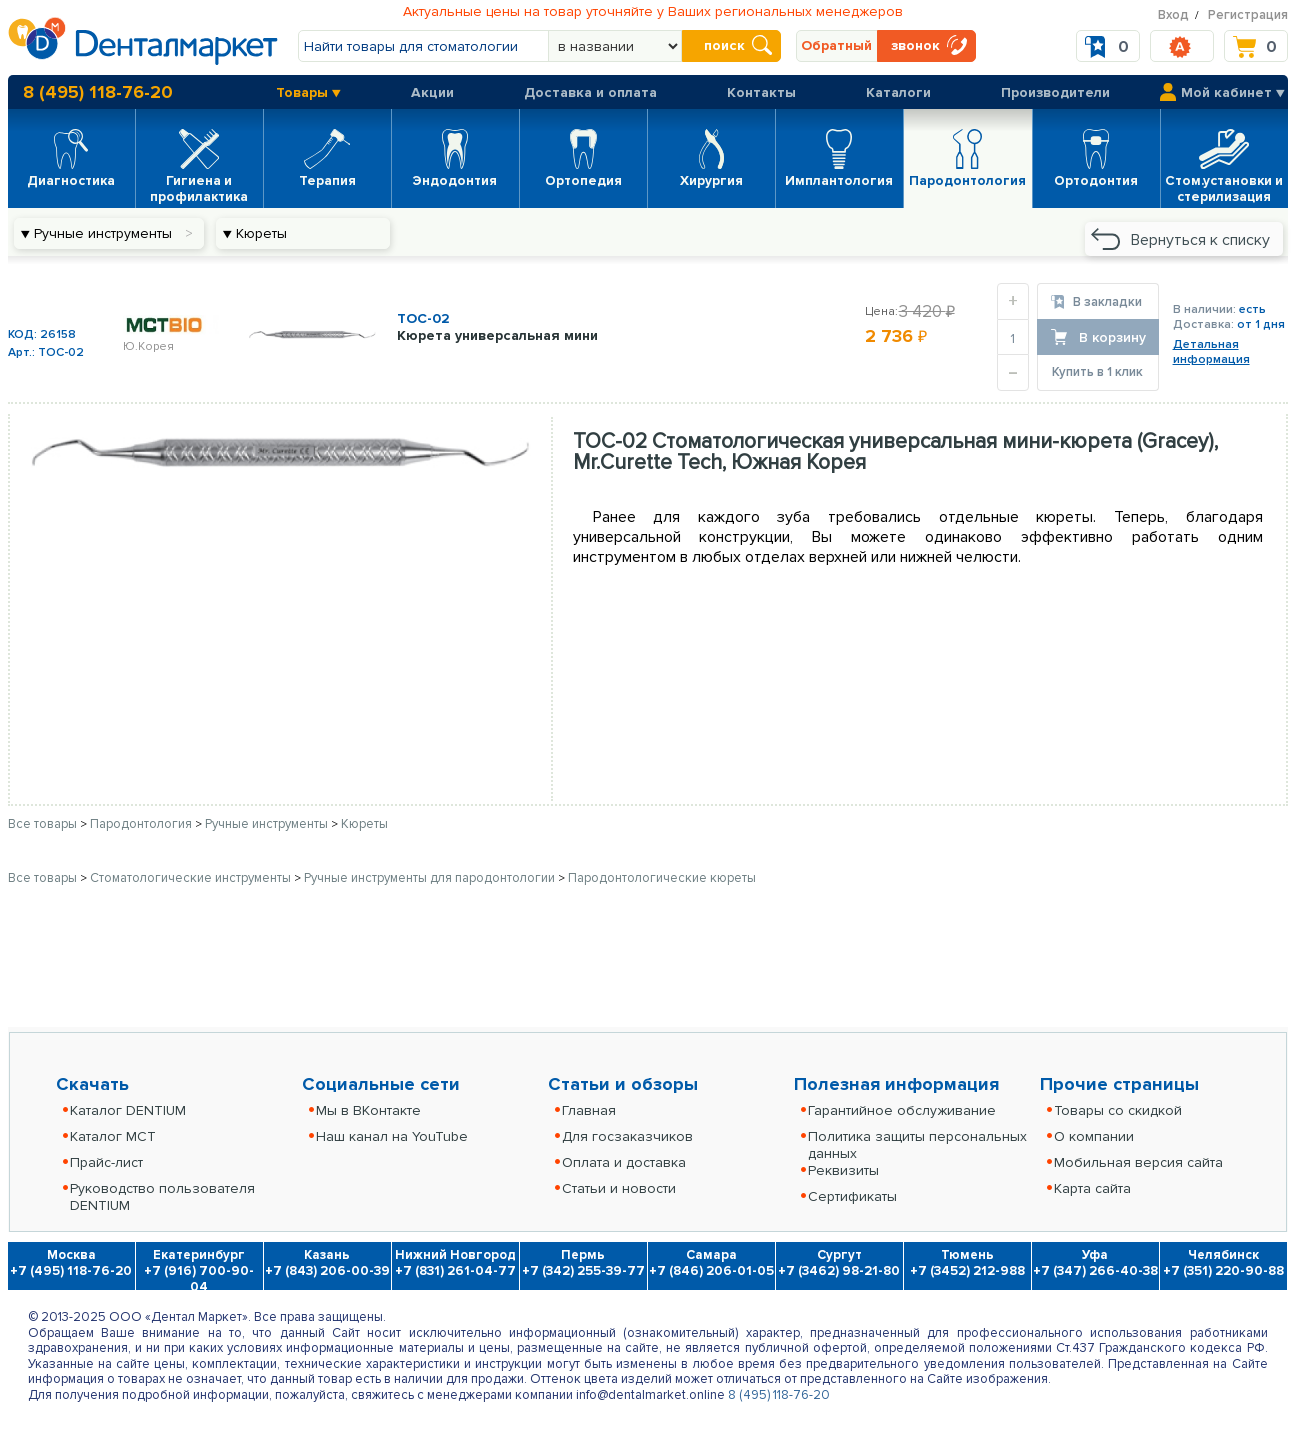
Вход (1173, 15)
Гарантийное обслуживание (902, 1110)
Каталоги (898, 92)
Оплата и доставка (624, 1162)
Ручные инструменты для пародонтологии (431, 878)
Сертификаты (852, 1196)
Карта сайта (1092, 1188)
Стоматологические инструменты (192, 878)
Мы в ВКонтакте (368, 1110)
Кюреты (364, 824)
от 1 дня (1261, 324)
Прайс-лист (106, 1162)
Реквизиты (843, 1170)
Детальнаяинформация (1211, 352)
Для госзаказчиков (627, 1136)
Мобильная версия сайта (1138, 1162)
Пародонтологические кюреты (662, 878)
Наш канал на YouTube (392, 1136)
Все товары (42, 824)
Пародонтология (142, 824)
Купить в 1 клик (1097, 372)
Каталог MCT (113, 1136)
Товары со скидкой (1118, 1110)
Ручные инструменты (268, 824)
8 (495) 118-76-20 (98, 92)
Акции (432, 92)
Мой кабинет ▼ (1233, 92)
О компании (1094, 1136)
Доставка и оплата (590, 92)
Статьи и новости (619, 1188)
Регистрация (1248, 15)
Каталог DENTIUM (128, 1110)
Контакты (761, 92)
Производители (1055, 92)
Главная (589, 1110)
